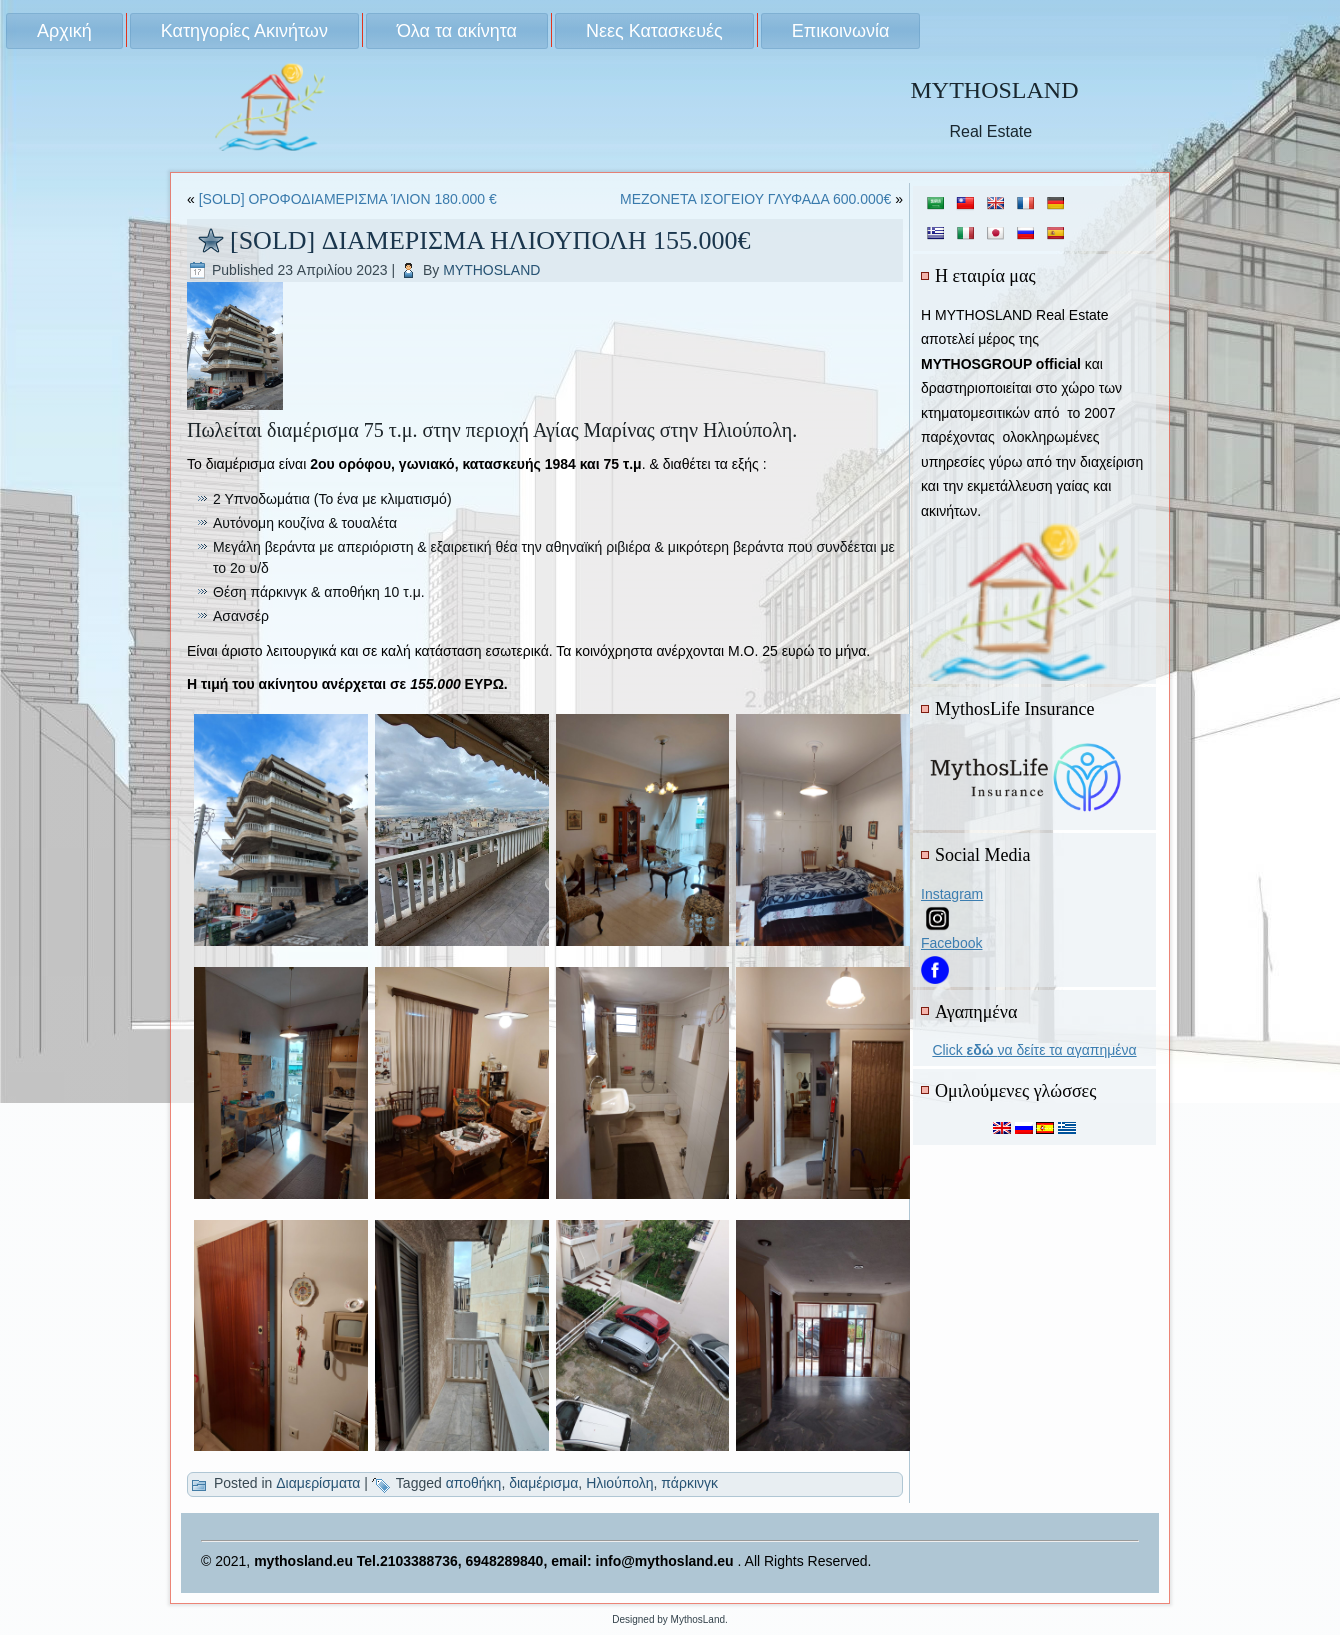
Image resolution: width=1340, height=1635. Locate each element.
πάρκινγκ (689, 1483)
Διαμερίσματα (318, 1483)
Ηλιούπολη (619, 1483)
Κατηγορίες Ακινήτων (244, 31)
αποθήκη (474, 1483)
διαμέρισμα (543, 1483)
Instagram (952, 894)
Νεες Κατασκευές (654, 31)
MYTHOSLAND (994, 90)
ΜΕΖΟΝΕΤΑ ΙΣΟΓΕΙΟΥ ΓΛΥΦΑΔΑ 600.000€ (755, 199)
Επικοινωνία (841, 31)
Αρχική (64, 31)
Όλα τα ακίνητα (457, 31)
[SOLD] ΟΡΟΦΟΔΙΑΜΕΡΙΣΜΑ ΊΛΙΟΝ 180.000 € (348, 199)
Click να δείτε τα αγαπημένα (1034, 1050)
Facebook (951, 943)
